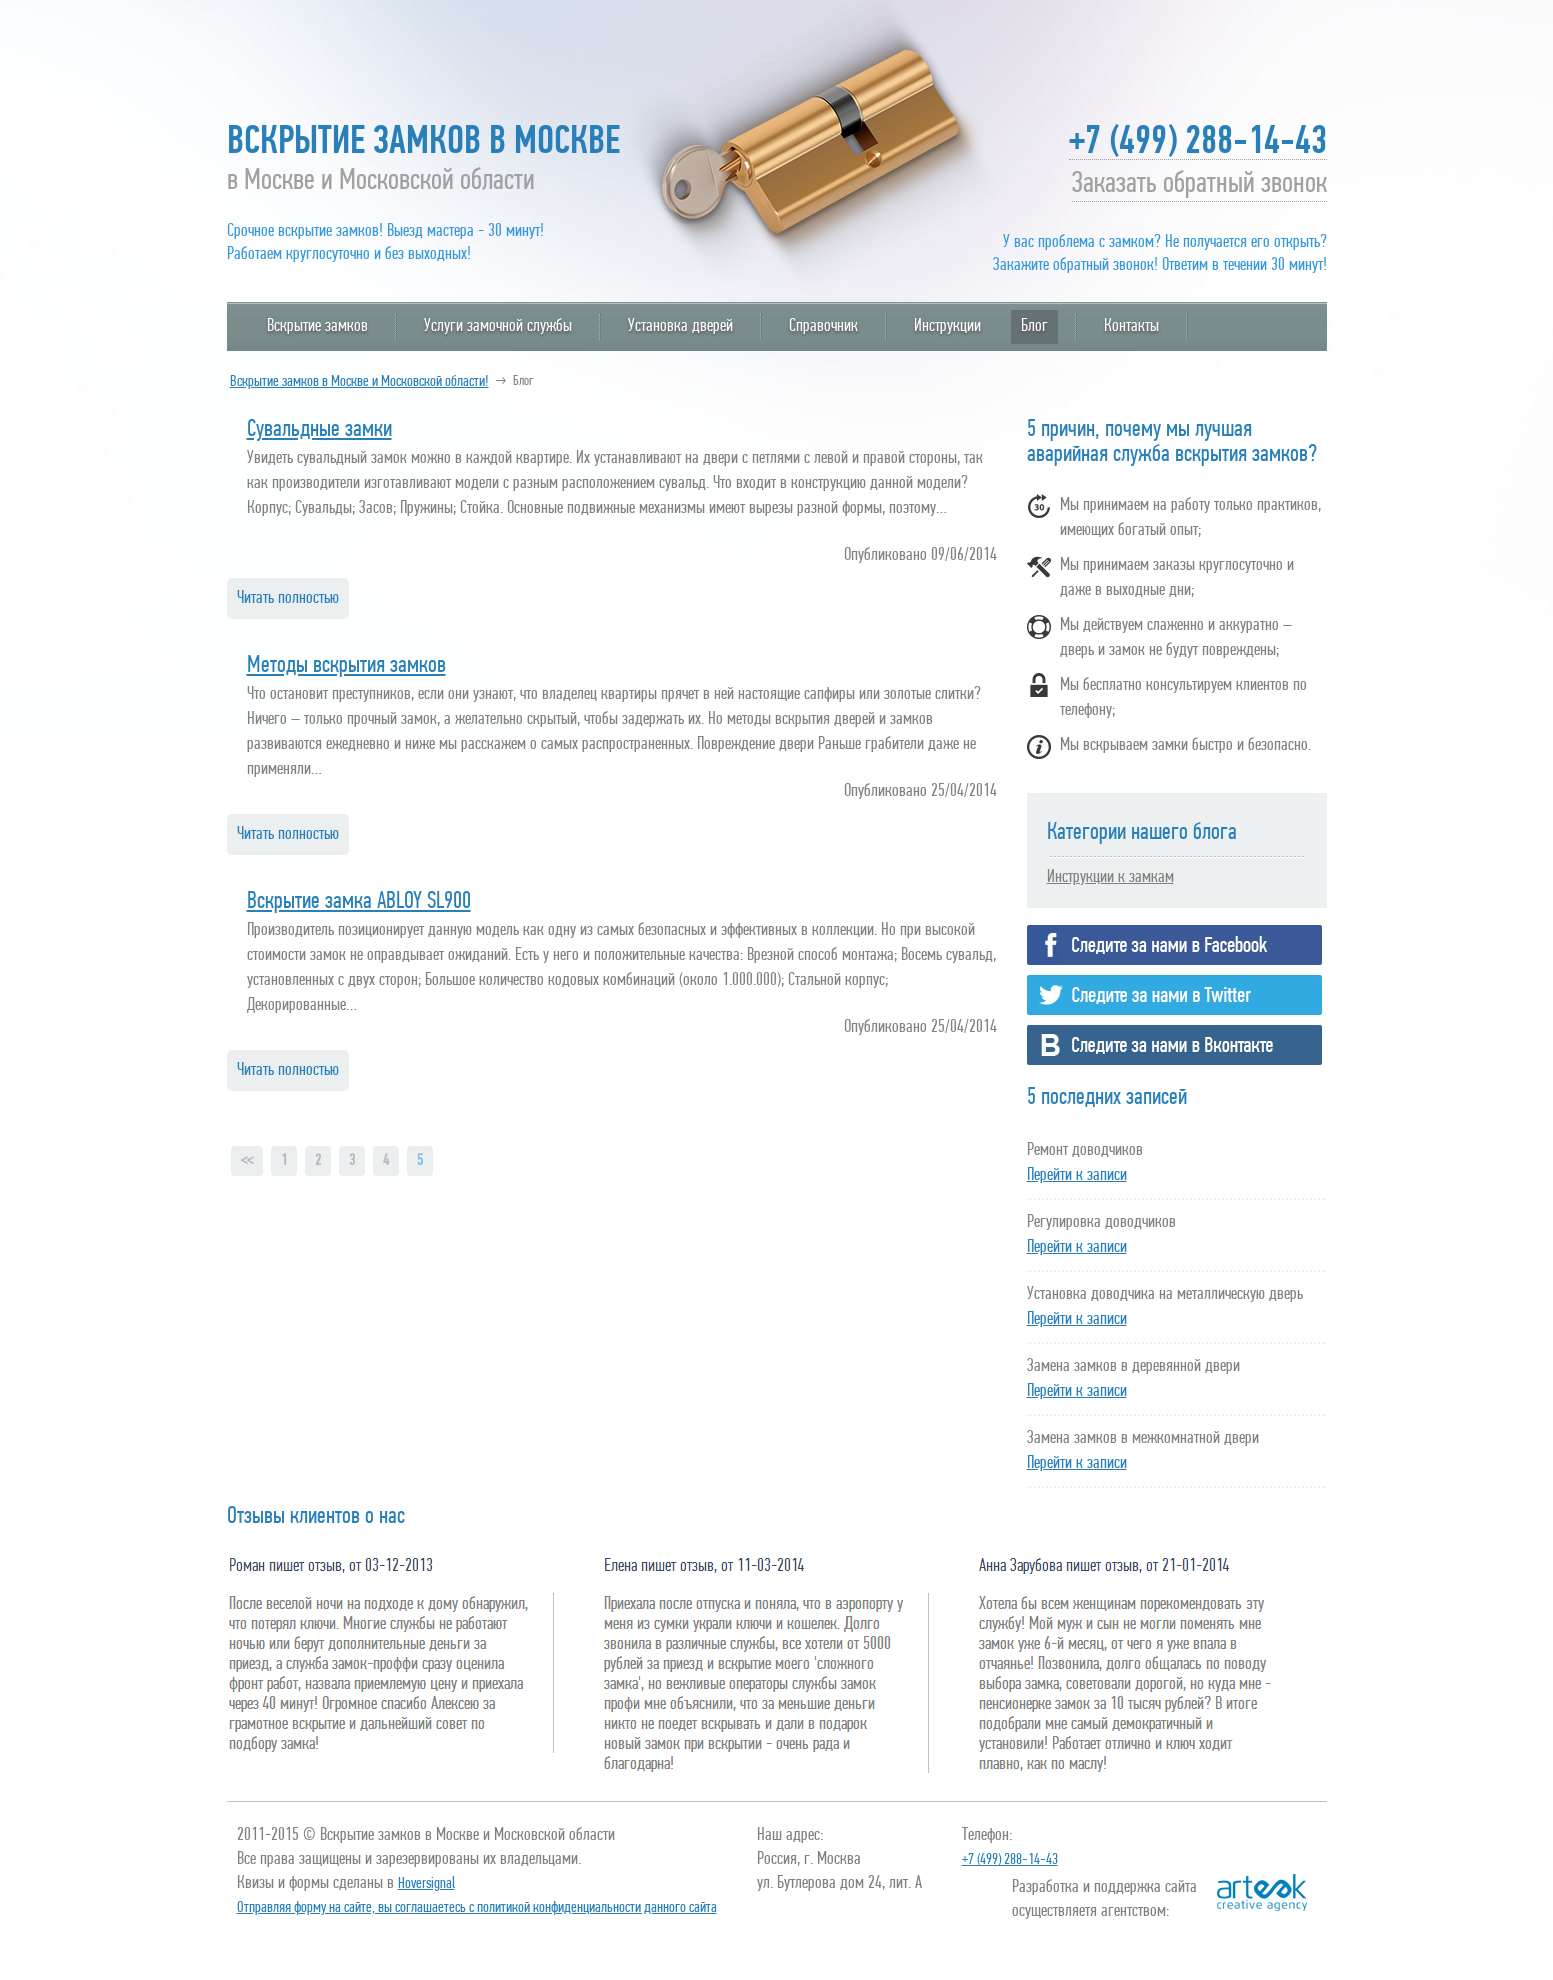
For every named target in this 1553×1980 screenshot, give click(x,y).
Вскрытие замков (317, 326)
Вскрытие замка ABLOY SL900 (359, 902)
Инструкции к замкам (1110, 877)
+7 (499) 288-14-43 (1198, 146)
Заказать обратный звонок (1199, 187)
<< (247, 1161)
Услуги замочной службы (498, 326)
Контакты (1131, 326)
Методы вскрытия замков (346, 666)
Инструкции (947, 326)
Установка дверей (680, 326)
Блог (1034, 326)
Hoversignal (426, 1884)
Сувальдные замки (319, 430)
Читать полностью (288, 598)
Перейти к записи (1077, 1175)
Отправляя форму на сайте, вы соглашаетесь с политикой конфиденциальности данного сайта (477, 1908)
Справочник (823, 326)
